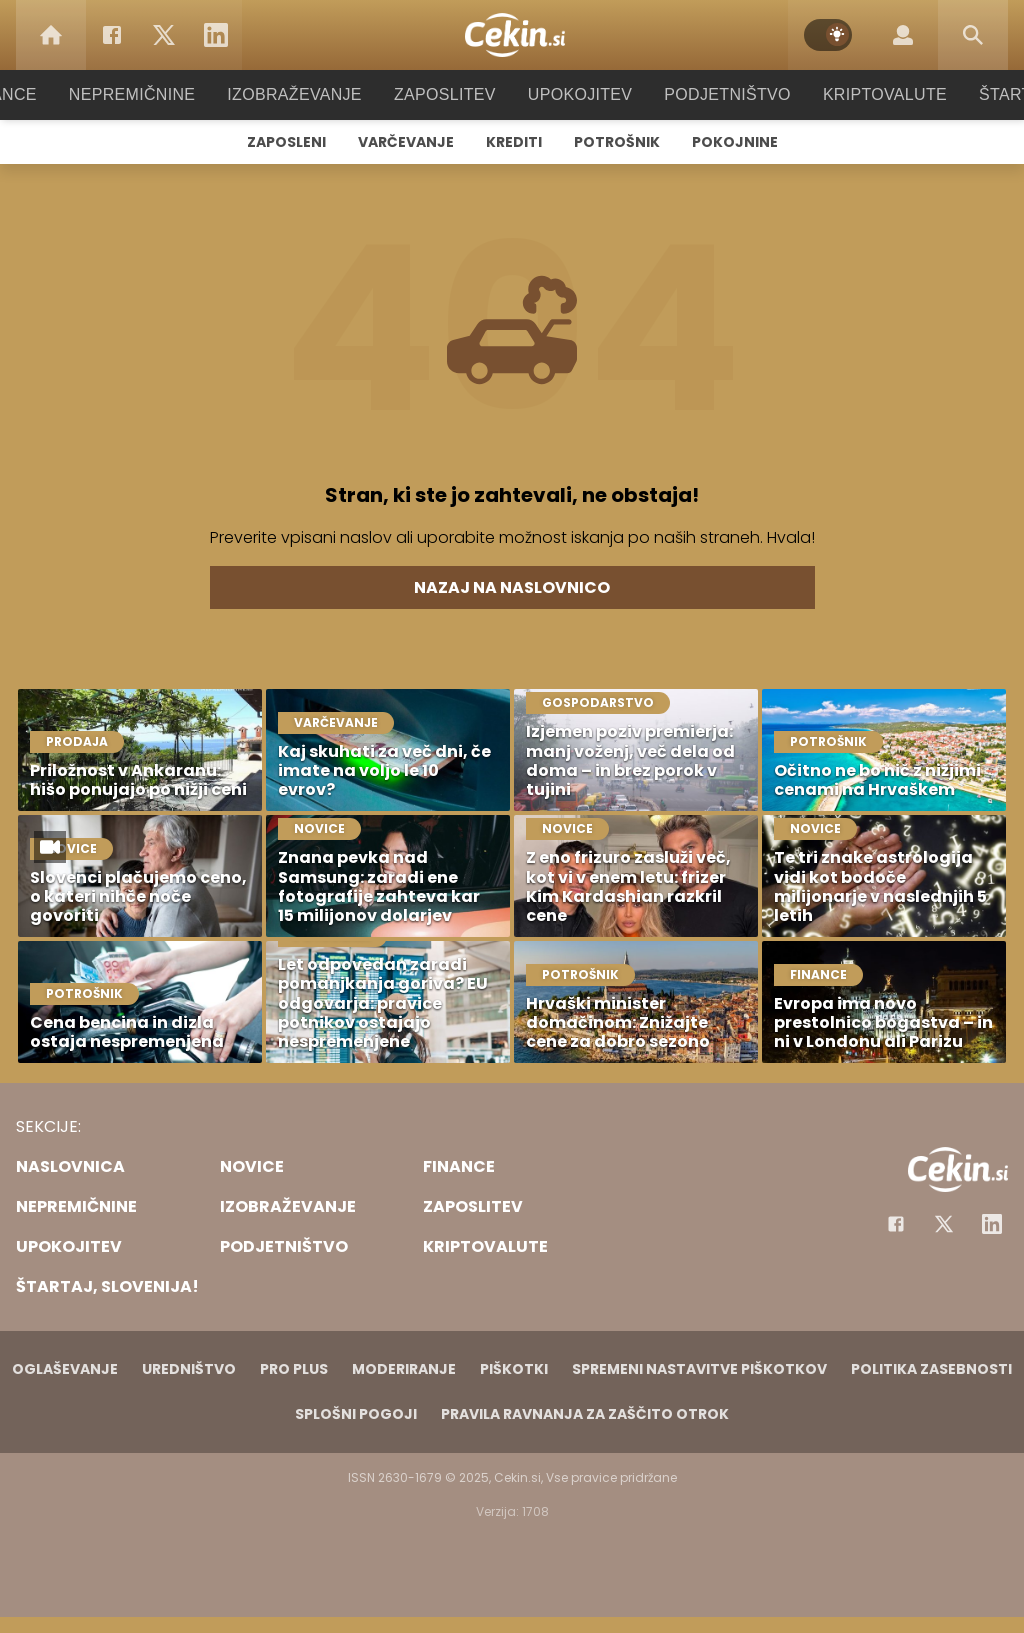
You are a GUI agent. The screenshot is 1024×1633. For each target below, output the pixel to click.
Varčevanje (406, 142)
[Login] (903, 35)
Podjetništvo (714, 94)
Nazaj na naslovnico (512, 587)
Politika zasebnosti (931, 1369)
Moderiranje (404, 1369)
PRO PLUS (294, 1369)
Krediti (514, 142)
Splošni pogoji (356, 1414)
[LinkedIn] (216, 35)
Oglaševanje (65, 1369)
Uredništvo (189, 1369)
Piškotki (514, 1369)
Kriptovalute (864, 94)
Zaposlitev (445, 94)
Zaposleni (286, 142)
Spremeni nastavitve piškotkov (699, 1369)
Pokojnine (735, 142)
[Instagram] (992, 1224)
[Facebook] (112, 35)
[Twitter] (164, 35)
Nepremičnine (151, 94)
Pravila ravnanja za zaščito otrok (585, 1414)
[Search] (973, 35)
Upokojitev (573, 94)
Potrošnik (617, 142)
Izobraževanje (303, 94)
